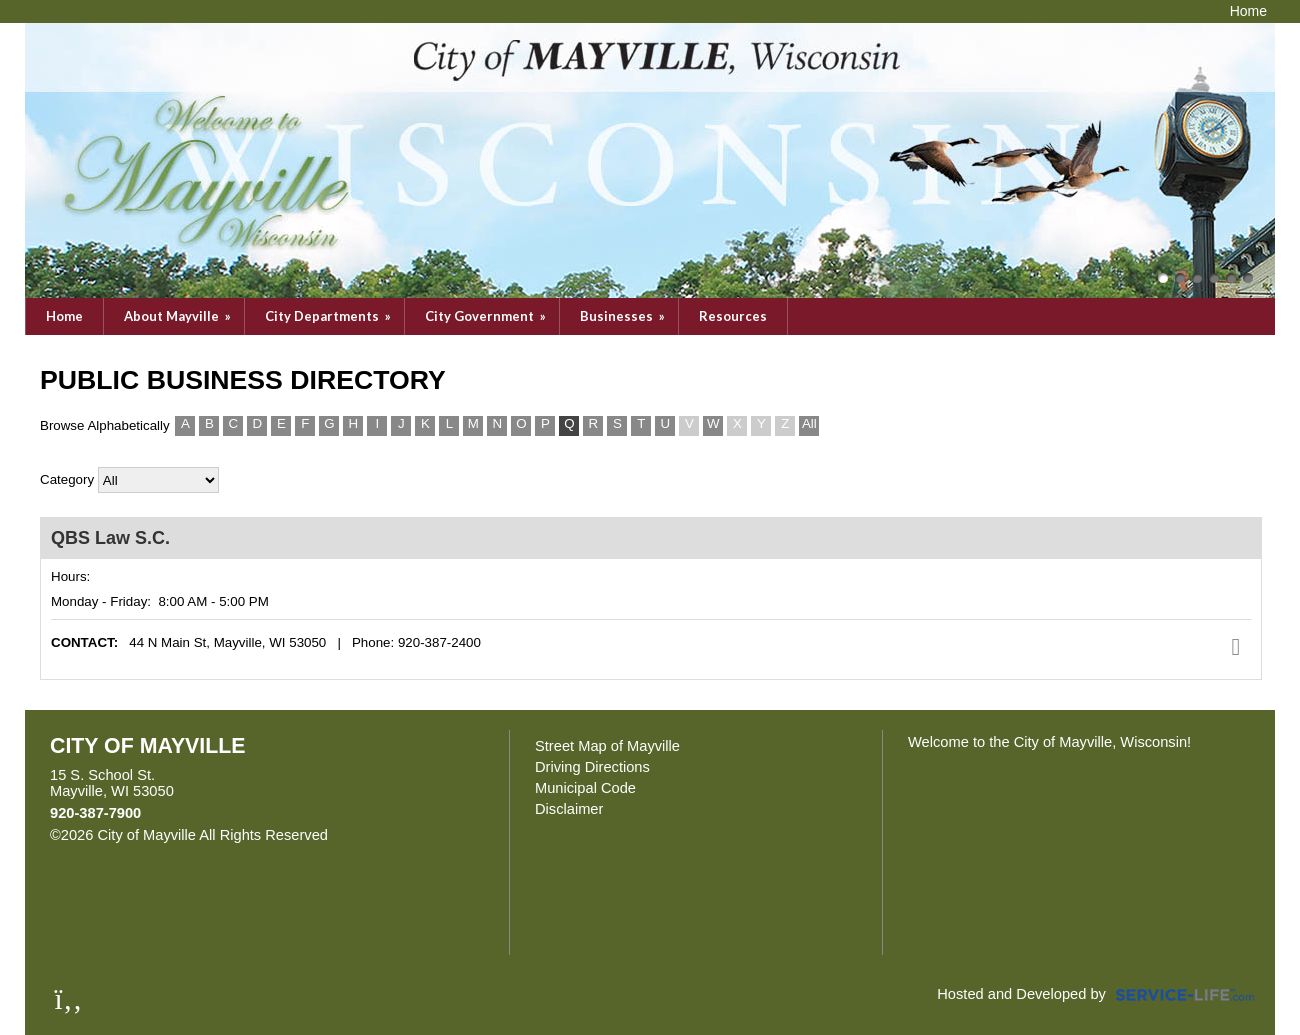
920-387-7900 (95, 813)
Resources (733, 316)
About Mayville (179, 316)
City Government (487, 316)
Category (67, 479)
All (809, 423)
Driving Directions (592, 767)
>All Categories (158, 480)
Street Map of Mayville (607, 746)
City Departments (329, 316)
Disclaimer (569, 809)
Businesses (624, 316)
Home (64, 316)
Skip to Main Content (415, 835)
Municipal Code (585, 788)
